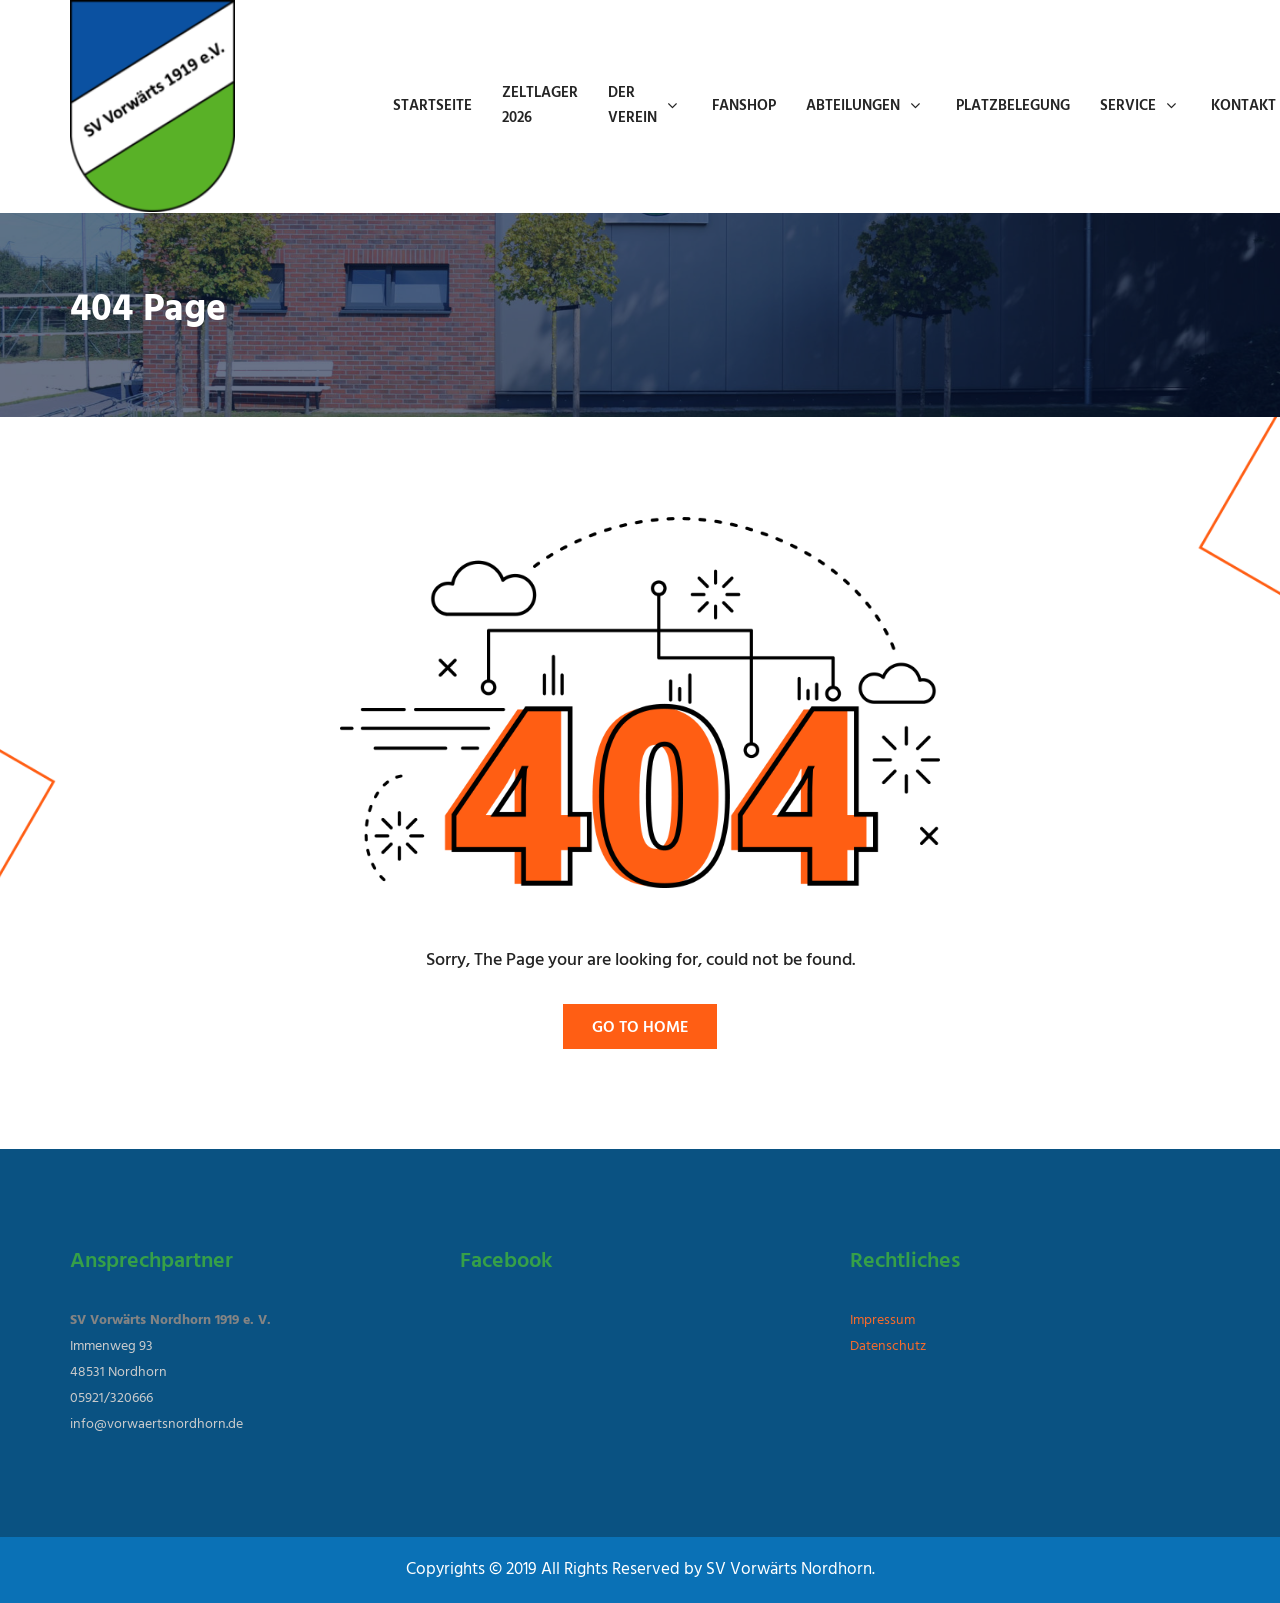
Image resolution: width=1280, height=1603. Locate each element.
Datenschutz (888, 1346)
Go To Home (640, 1028)
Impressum (882, 1320)
